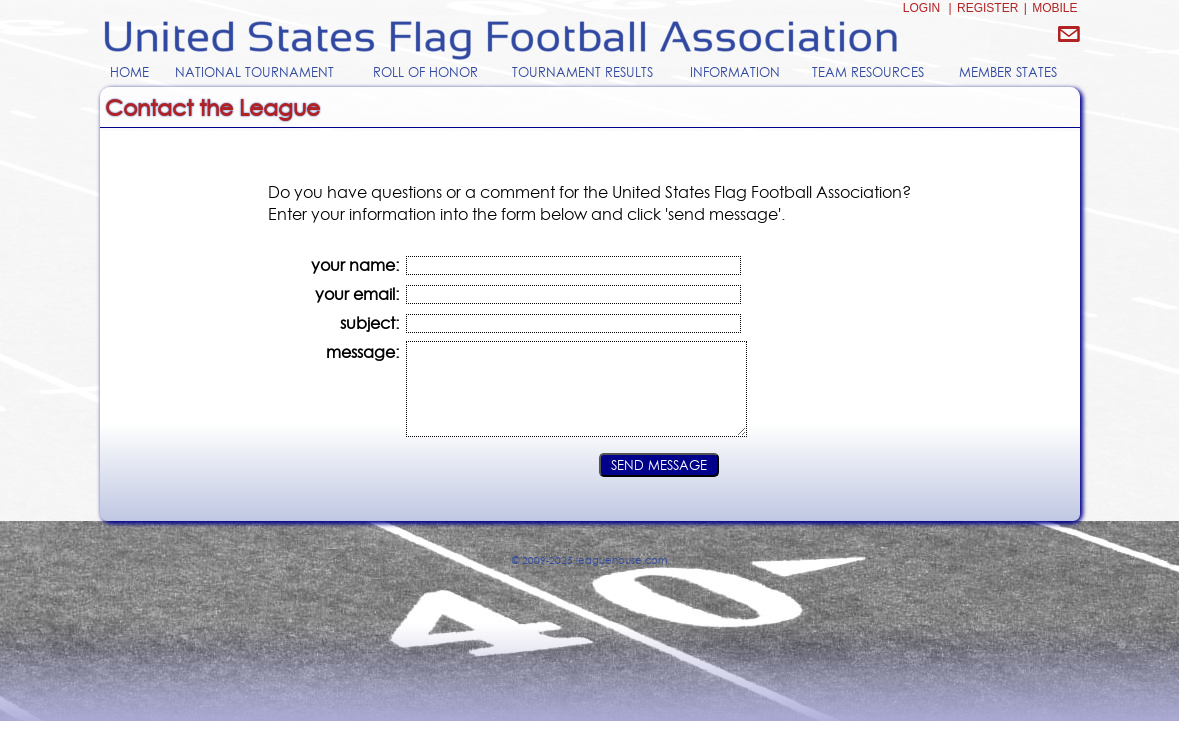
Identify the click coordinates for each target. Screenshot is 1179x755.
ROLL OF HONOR (425, 72)
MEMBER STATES (1008, 72)
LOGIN (921, 8)
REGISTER (987, 8)
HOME (129, 72)
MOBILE (1054, 8)
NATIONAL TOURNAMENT (254, 72)
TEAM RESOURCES (868, 72)
